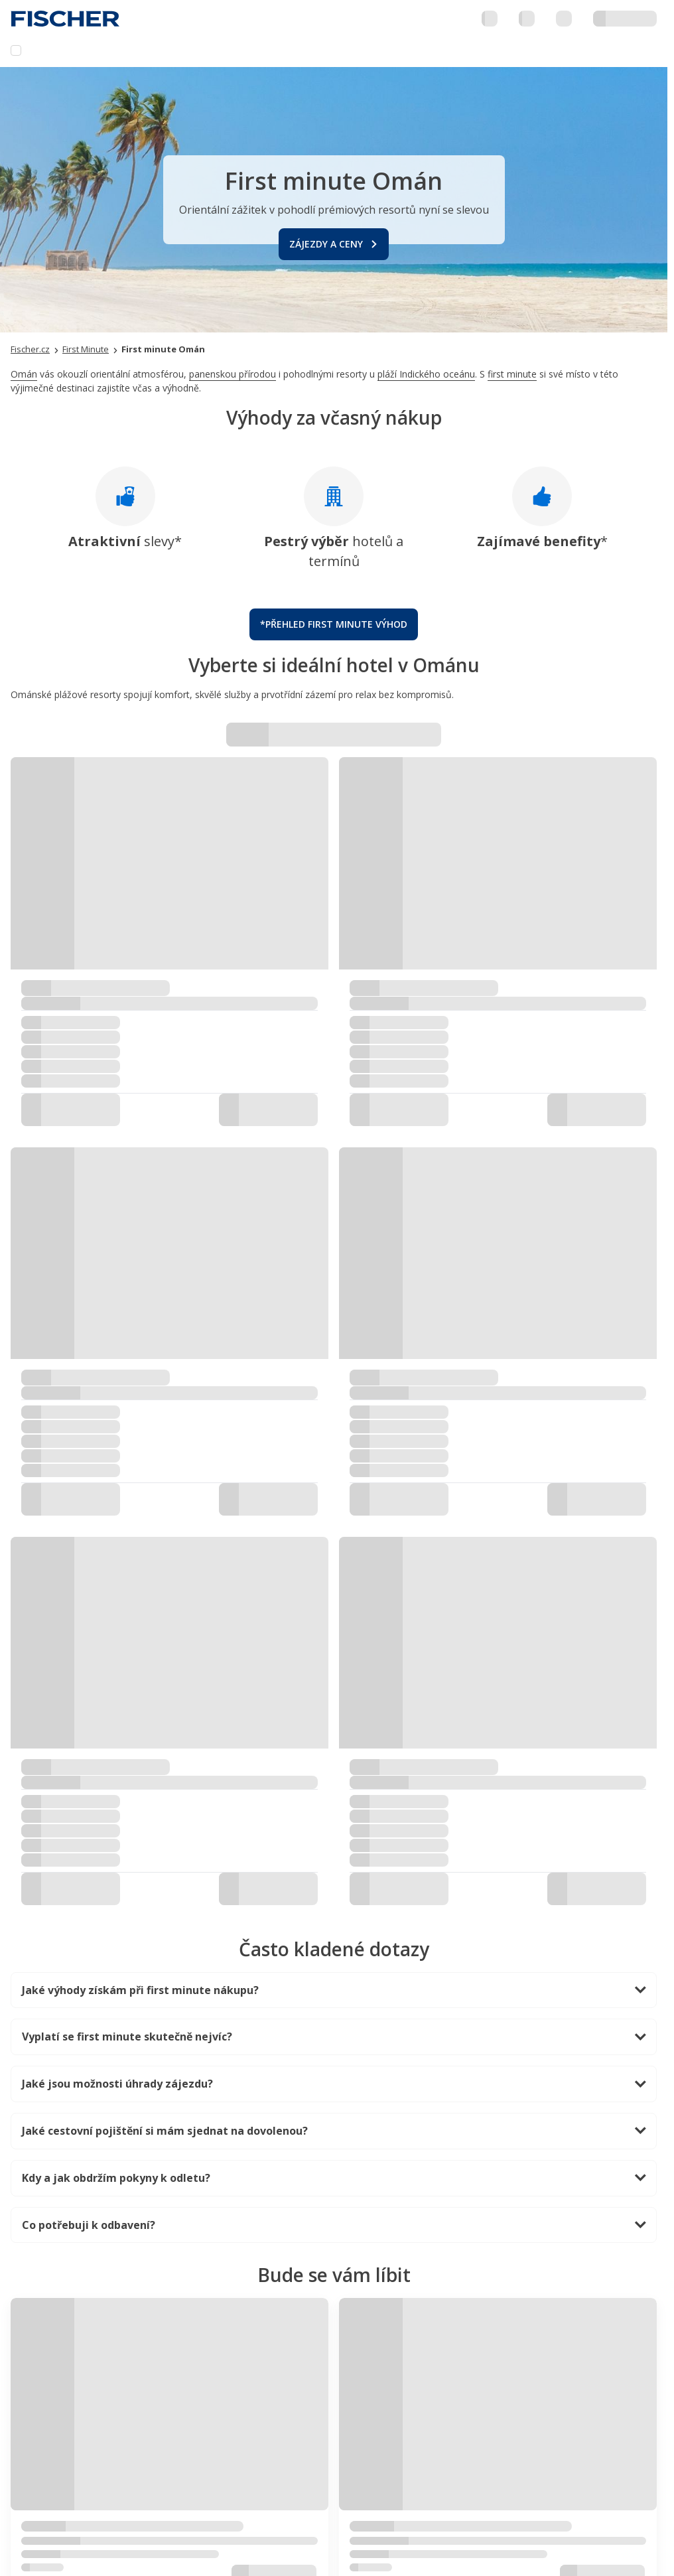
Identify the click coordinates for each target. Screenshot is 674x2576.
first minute (512, 374)
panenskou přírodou (232, 374)
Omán (24, 374)
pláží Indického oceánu (426, 374)
